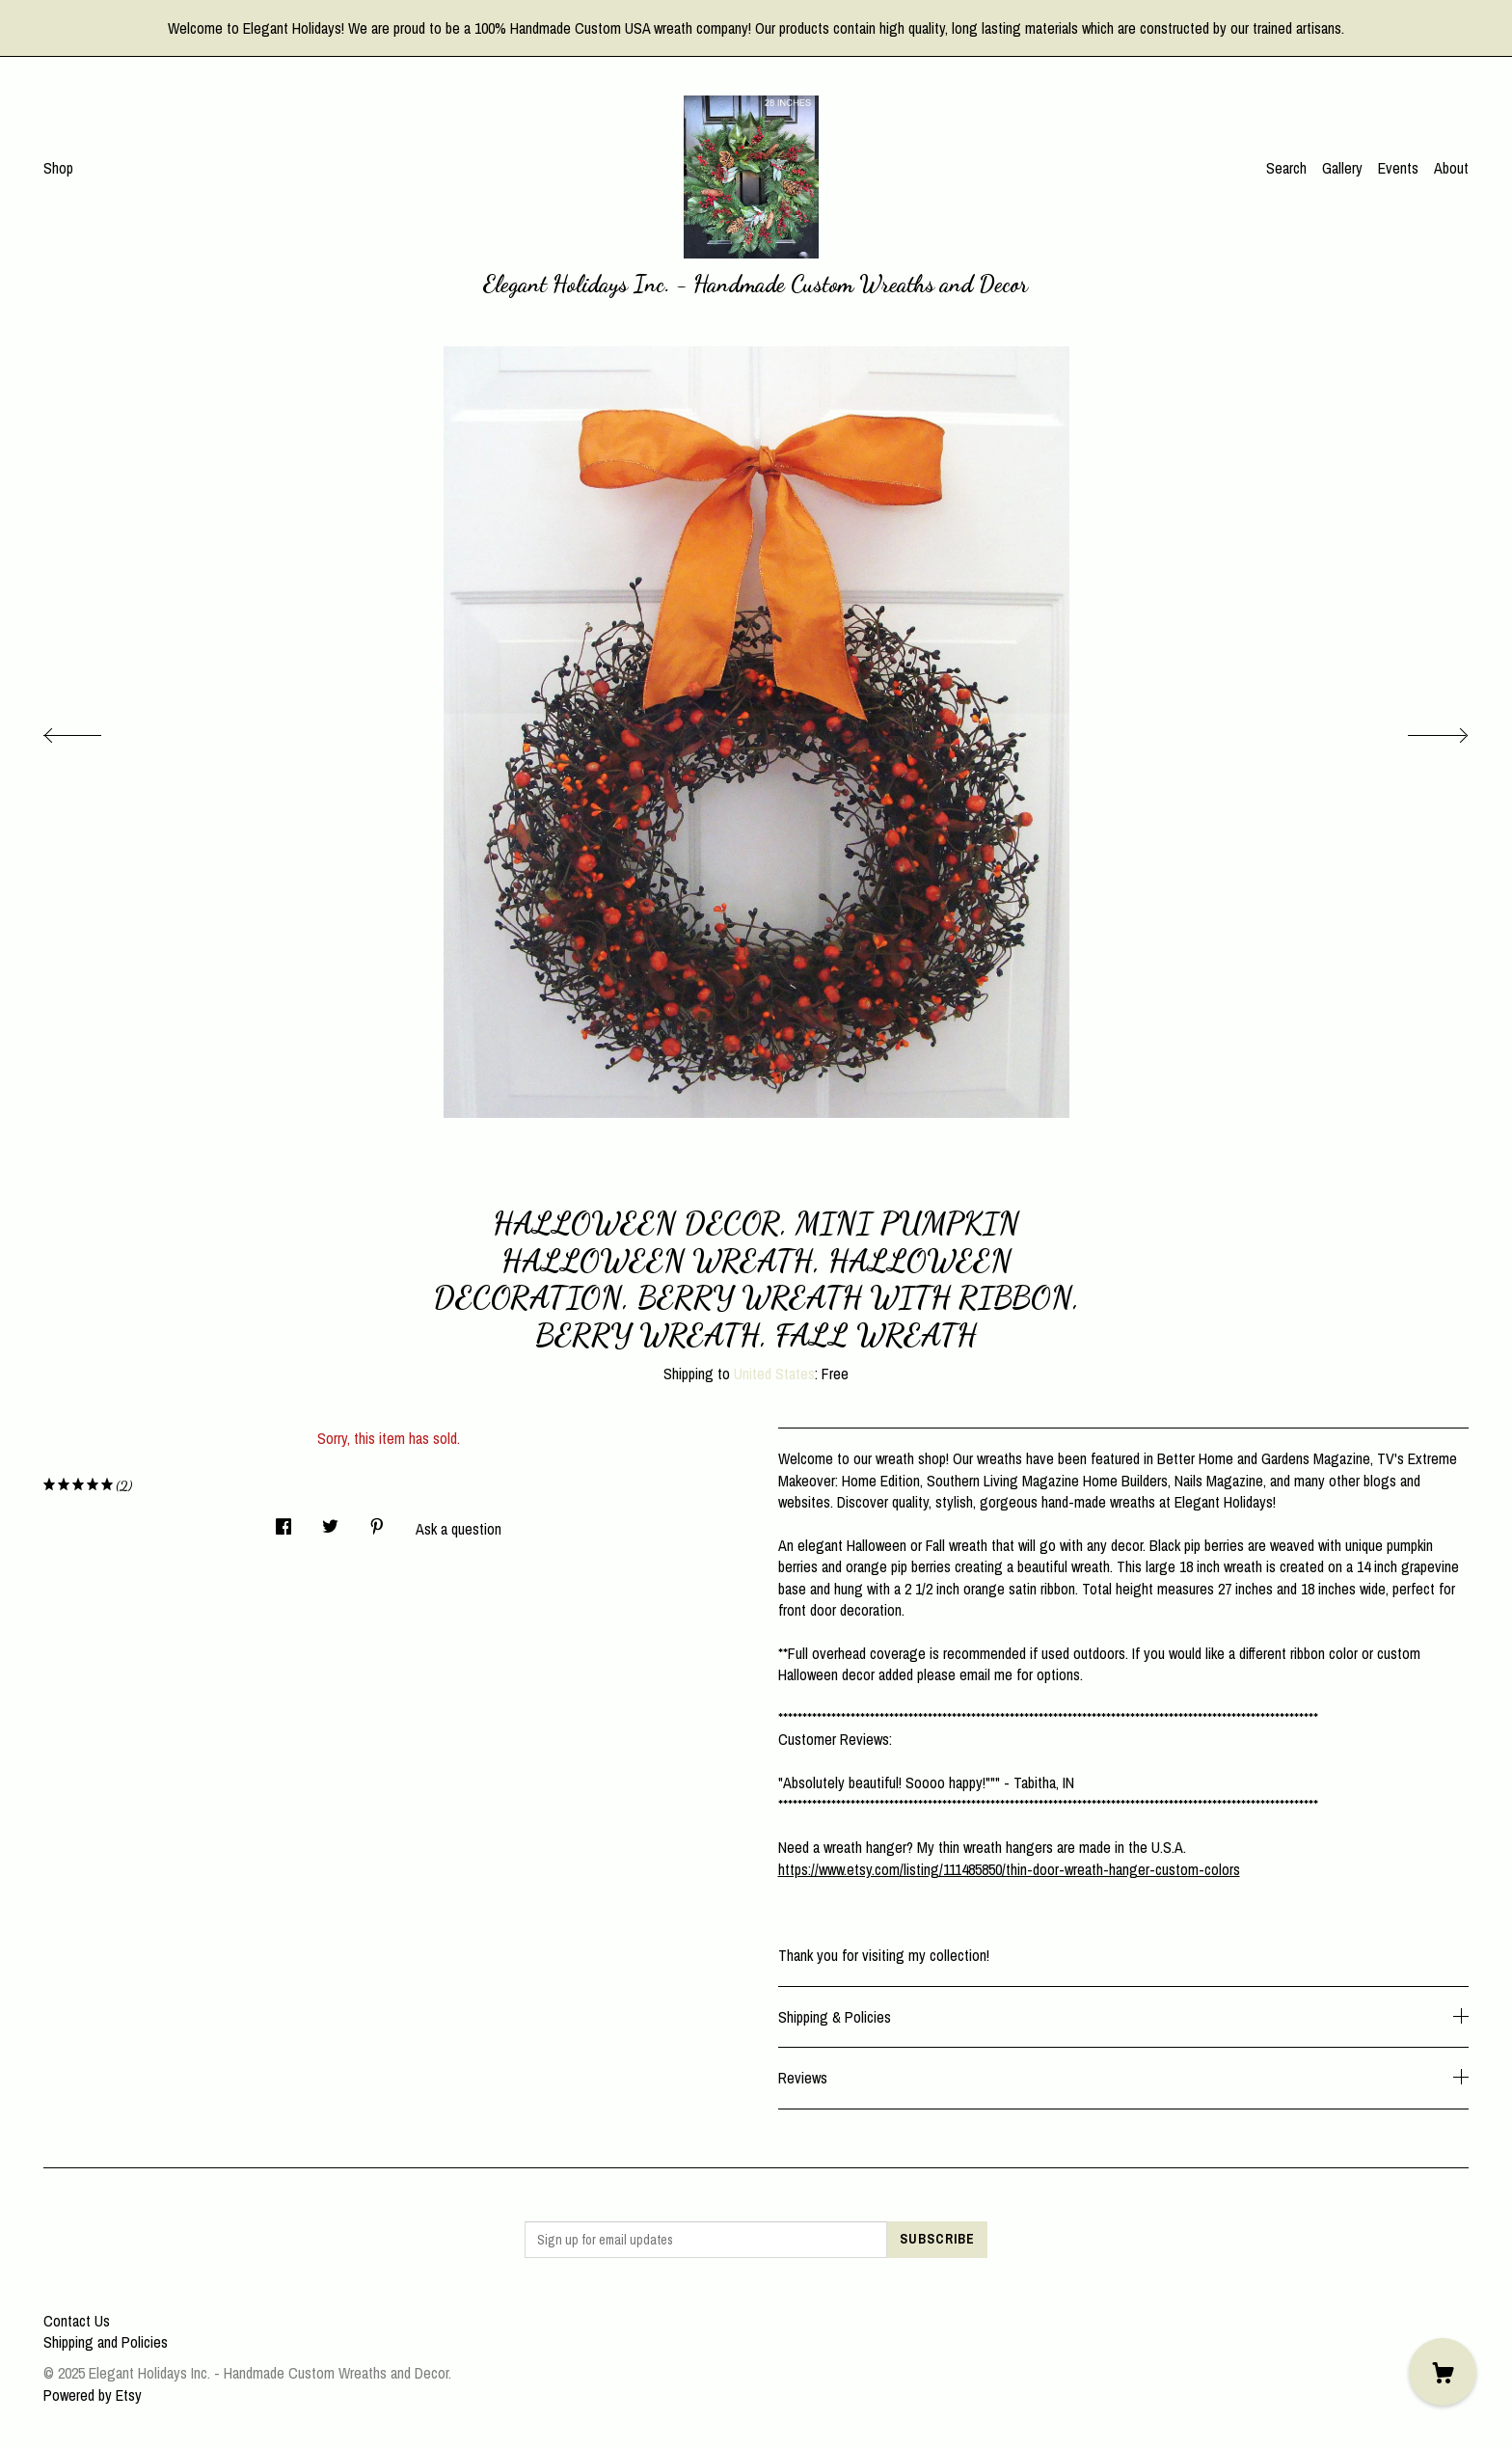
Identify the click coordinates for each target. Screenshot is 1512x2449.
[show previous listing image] (91, 730)
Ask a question (458, 1528)
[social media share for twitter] (330, 1520)
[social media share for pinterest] (377, 1520)
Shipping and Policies (105, 2342)
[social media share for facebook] (283, 1520)
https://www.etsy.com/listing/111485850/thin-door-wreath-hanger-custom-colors (1009, 1869)
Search (1286, 167)
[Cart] (1442, 2372)
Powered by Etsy (92, 2395)
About (1451, 167)
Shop (58, 167)
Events (1398, 167)
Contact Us (76, 2320)
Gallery (1342, 167)
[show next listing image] (1420, 730)
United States (774, 1373)
